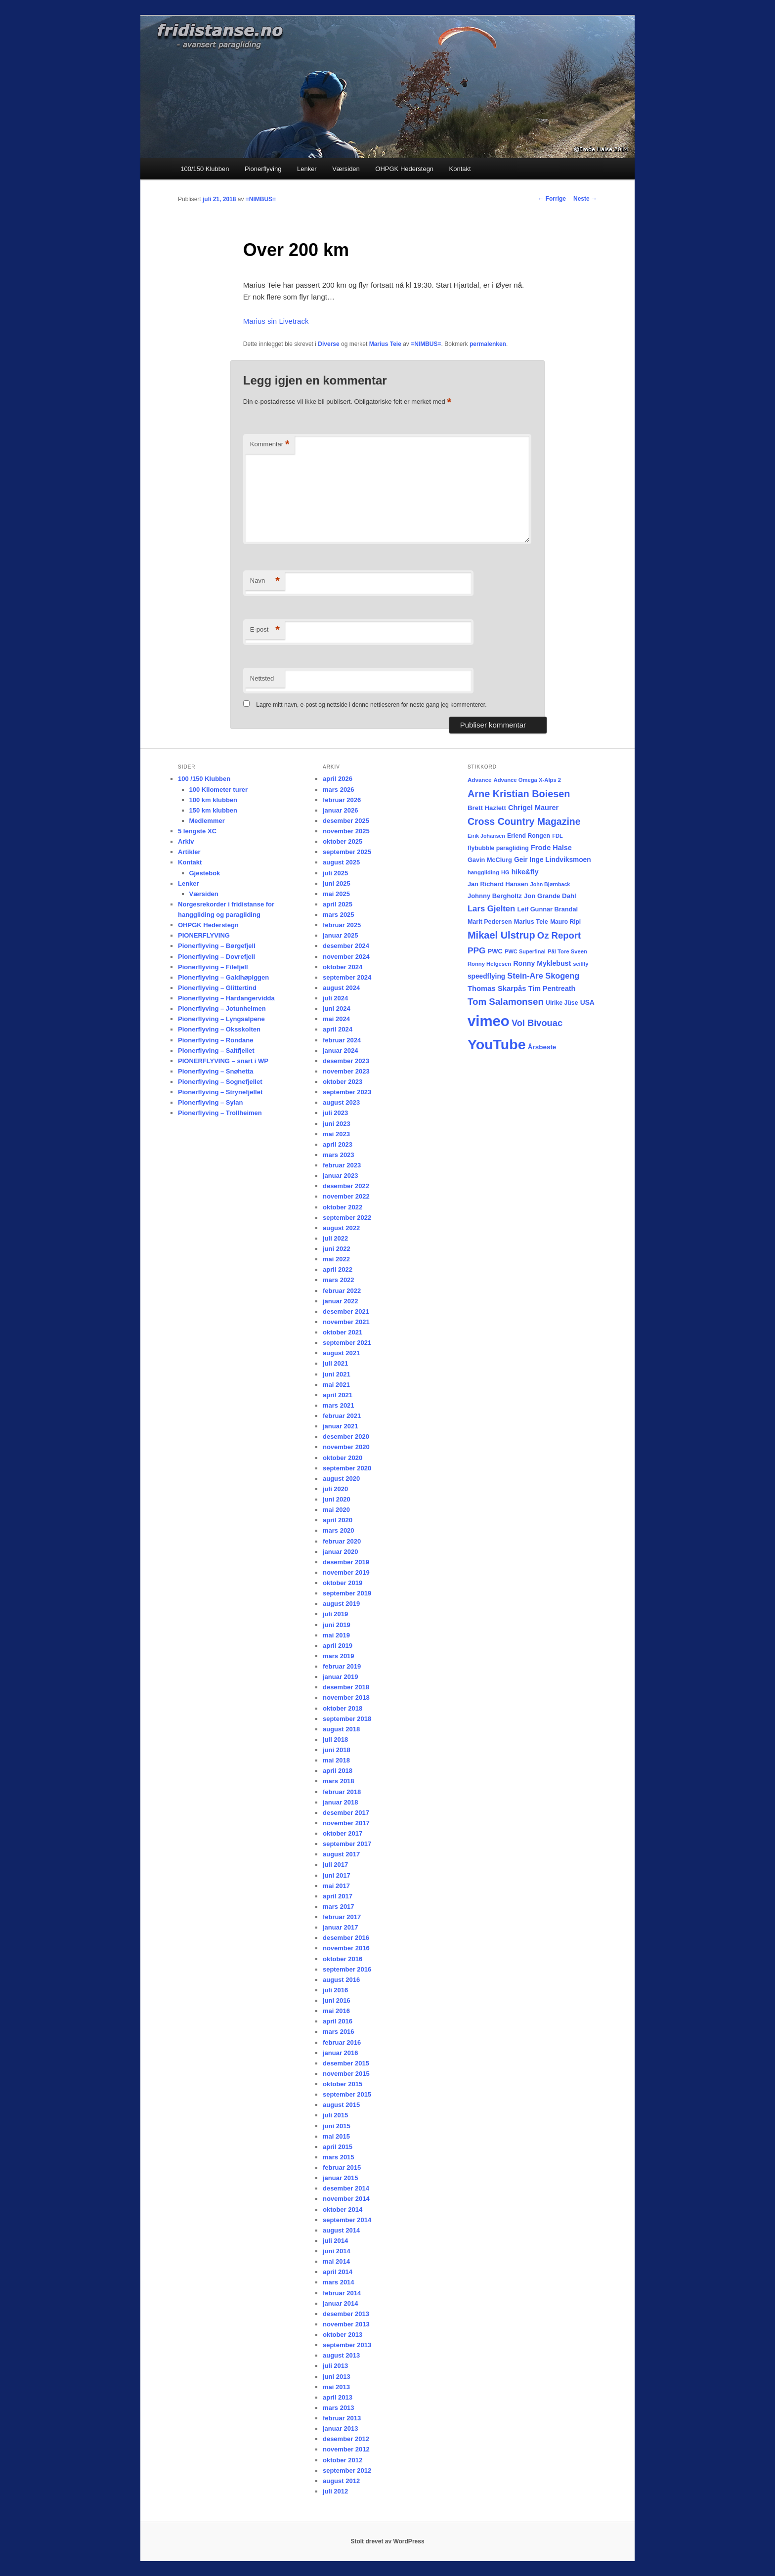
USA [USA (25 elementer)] (587, 1002)
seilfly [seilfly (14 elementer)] (580, 964)
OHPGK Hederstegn (404, 168)
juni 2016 (336, 2000)
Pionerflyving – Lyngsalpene (221, 1019)
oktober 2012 (342, 2460)
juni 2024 (336, 1008)
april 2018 (337, 1770)
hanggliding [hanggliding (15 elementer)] (483, 872)
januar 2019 (340, 1676)
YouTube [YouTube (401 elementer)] (497, 1044)
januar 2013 (340, 2428)
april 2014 (337, 2271)
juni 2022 (336, 1248)
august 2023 (341, 1102)
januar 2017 (340, 1927)
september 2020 (347, 1468)
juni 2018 (336, 1750)
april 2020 (337, 1520)
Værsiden (346, 168)
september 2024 (347, 977)
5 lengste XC (197, 831)
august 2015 (341, 2104)
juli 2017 (335, 1864)
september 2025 (347, 852)
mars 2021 (338, 1405)
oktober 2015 (342, 2084)
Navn (265, 581)
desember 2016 (346, 1937)
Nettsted (262, 678)
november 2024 (346, 956)
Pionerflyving (263, 168)
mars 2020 (338, 1530)
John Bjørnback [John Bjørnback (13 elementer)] (550, 884)
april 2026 (337, 778)
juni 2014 (336, 2251)
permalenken (488, 344)
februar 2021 (342, 1415)
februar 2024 (342, 1040)
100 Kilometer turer (218, 789)
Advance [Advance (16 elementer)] (479, 779)
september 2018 (347, 1718)
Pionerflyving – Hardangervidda (226, 998)
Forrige (552, 198)
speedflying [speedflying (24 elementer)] (486, 976)
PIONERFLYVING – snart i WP (223, 1061)
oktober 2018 (342, 1708)
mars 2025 (338, 914)
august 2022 (341, 1228)
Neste (585, 198)
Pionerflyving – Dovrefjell (216, 956)
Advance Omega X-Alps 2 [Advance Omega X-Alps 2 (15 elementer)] (527, 780)
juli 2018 (335, 1739)
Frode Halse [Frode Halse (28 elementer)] (551, 848)
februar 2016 (342, 2042)
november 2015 (346, 2073)
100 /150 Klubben (204, 778)
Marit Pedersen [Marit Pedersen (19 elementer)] (490, 921)
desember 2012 (346, 2439)
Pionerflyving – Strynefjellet (220, 1092)
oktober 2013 (342, 2334)
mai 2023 (336, 1134)
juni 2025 (336, 883)
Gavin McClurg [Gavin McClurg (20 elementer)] (490, 859)
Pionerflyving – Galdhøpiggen (223, 977)
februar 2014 (342, 2293)
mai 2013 (336, 2387)
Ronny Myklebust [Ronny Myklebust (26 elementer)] (542, 963)
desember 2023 (346, 1061)
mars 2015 (338, 2157)
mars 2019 (338, 1656)
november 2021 (346, 1322)
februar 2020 (342, 1541)
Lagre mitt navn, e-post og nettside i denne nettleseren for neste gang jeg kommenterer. (371, 704)
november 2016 (346, 1948)
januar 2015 (340, 2178)
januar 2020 (340, 1551)
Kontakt (460, 168)
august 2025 (341, 862)
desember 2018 (346, 1687)
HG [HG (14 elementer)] (505, 872)
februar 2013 (342, 2418)
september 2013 (347, 2345)
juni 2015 (336, 2126)
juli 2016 (335, 1990)
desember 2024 (346, 945)
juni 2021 (336, 1374)
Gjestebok (204, 873)
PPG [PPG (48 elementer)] (477, 950)
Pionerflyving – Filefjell (213, 967)
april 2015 (337, 2146)
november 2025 (346, 831)
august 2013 (341, 2355)
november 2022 (346, 1196)
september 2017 (347, 1843)
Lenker (307, 168)
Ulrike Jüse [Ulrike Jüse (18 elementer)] (562, 1002)
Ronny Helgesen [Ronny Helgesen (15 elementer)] (489, 964)
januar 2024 (340, 1050)
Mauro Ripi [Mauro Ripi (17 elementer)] (565, 921)
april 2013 (337, 2397)
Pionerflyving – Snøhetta (215, 1071)
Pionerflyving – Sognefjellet (220, 1081)
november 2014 (346, 2198)
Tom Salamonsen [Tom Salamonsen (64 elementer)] (506, 1001)
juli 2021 (335, 1363)
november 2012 (346, 2449)
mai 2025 (336, 894)
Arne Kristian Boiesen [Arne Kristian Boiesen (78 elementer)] (519, 793)
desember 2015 (346, 2063)
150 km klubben (213, 810)
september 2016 (347, 1969)
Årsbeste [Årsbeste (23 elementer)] (542, 1047)
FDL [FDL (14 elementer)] (557, 836)
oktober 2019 (342, 1583)
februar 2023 (342, 1165)
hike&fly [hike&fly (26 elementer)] (525, 872)
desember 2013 (346, 2314)
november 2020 (346, 1447)
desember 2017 (346, 1812)
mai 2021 (336, 1384)
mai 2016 (336, 2011)
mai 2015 (336, 2136)
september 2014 (347, 2220)
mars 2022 (338, 1280)
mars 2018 (338, 1781)
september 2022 (347, 1217)
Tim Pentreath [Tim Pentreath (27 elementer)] (551, 988)
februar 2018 (342, 1792)
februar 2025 (342, 925)
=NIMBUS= (261, 199)
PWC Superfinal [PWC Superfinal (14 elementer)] (525, 951)
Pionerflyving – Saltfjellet (216, 1050)
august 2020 (341, 1478)
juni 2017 (336, 1875)
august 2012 (341, 2481)
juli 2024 (335, 998)
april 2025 (337, 904)
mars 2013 (338, 2407)
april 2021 (337, 1395)
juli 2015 (335, 2115)
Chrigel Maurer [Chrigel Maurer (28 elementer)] (533, 808)
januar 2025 (340, 935)
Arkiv (186, 841)
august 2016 (341, 1979)
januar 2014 (340, 2303)
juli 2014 (335, 2240)
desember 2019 (346, 1562)
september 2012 (347, 2470)
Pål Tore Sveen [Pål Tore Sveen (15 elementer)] (567, 951)
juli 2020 (335, 1489)
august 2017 (341, 1854)
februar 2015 (342, 2167)
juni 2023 (336, 1123)
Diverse (328, 344)
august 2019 (341, 1603)
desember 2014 (346, 2188)
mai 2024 (336, 1019)
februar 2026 (342, 800)
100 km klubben (213, 800)
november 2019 (346, 1572)
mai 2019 (336, 1635)
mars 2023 (338, 1155)
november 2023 (346, 1071)
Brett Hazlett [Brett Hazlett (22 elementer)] (487, 808)
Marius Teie (385, 344)
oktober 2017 (342, 1833)
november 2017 (346, 1823)
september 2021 (347, 1342)
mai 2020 (336, 1509)
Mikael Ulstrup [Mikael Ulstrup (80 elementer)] (501, 935)
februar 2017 (342, 1917)
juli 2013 (335, 2365)
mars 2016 (338, 2031)
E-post (265, 630)
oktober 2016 (342, 1959)
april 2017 (337, 1896)
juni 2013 (336, 2376)
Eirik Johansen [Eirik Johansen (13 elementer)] (486, 836)
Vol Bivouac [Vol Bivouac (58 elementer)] (537, 1023)
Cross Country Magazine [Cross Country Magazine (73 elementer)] (524, 821)
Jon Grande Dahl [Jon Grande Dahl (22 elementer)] (550, 896)
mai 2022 (336, 1259)
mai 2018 (336, 1760)
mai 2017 (336, 1885)
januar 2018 (340, 1802)
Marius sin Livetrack (276, 321)
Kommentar (270, 444)
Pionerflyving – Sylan (210, 1102)
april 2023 (337, 1144)
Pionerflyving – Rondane (215, 1040)
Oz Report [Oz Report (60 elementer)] (559, 935)
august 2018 (341, 1729)
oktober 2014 (342, 2209)
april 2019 (337, 1645)
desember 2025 (346, 820)
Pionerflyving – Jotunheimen (222, 1008)
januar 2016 (340, 2053)
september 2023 (347, 1092)
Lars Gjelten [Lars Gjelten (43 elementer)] (491, 908)
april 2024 (337, 1029)
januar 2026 (340, 810)
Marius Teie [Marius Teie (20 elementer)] (531, 921)
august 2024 (341, 987)
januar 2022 (340, 1301)
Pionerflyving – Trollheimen (220, 1112)
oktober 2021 (342, 1332)
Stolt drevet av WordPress (387, 2541)
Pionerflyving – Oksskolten (219, 1029)
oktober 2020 (342, 1457)
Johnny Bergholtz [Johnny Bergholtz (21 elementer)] (495, 896)
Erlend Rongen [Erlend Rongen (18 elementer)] (528, 835)
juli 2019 (335, 1614)
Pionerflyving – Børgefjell (217, 945)
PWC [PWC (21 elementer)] (495, 951)
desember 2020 (346, 1436)
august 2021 (341, 1353)
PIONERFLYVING (204, 935)
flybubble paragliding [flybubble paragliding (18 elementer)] (498, 848)
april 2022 (337, 1269)
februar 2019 (342, 1666)
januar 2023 (340, 1175)
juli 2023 (335, 1112)
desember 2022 (346, 1186)
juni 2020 (336, 1499)
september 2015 (347, 2094)
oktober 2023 (342, 1081)
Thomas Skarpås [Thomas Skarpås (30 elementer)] (497, 988)
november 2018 (346, 1697)
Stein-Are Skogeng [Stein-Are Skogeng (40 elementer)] (543, 975)
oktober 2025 (342, 841)
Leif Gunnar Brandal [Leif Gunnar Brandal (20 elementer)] (547, 909)
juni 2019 (336, 1625)
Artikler (189, 852)
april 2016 (337, 2021)
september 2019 (347, 1593)
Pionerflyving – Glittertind (217, 987)
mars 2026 (338, 789)
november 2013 (346, 2324)
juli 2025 (335, 873)
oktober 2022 (342, 1207)
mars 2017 (338, 1906)
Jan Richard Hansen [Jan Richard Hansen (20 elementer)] (498, 884)
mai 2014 (336, 2261)
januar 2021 (340, 1426)
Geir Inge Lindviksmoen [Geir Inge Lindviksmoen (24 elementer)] (552, 859)
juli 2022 (335, 1238)
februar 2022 (342, 1290)
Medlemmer (207, 820)
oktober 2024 (342, 967)
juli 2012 (335, 2491)
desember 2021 (346, 1311)
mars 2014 (338, 2282)
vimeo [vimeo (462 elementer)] (489, 1021)
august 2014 (341, 2230)
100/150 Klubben (204, 168)
